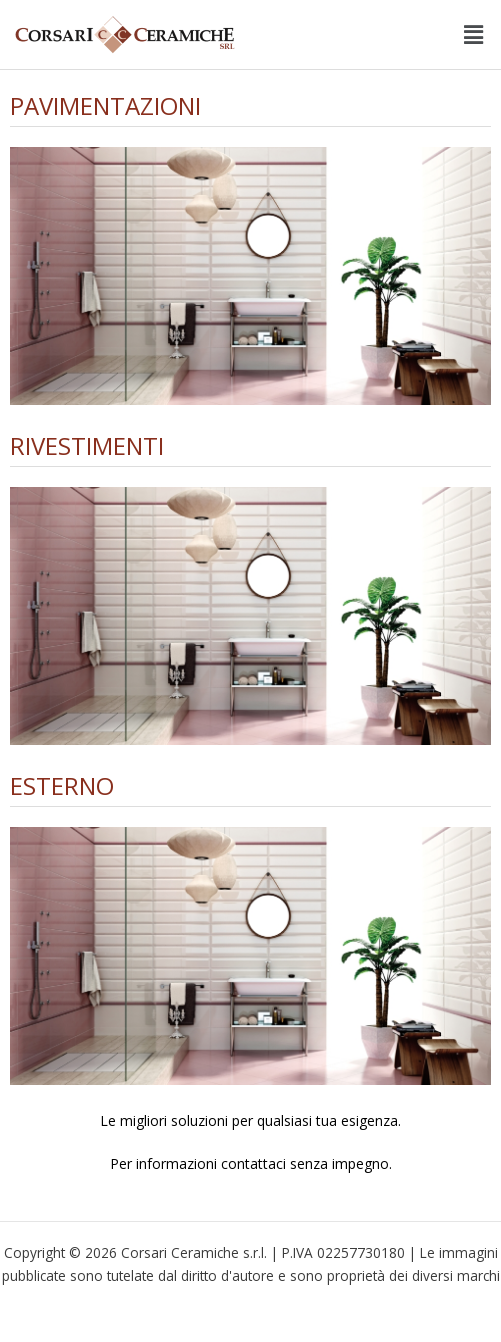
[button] (474, 34)
